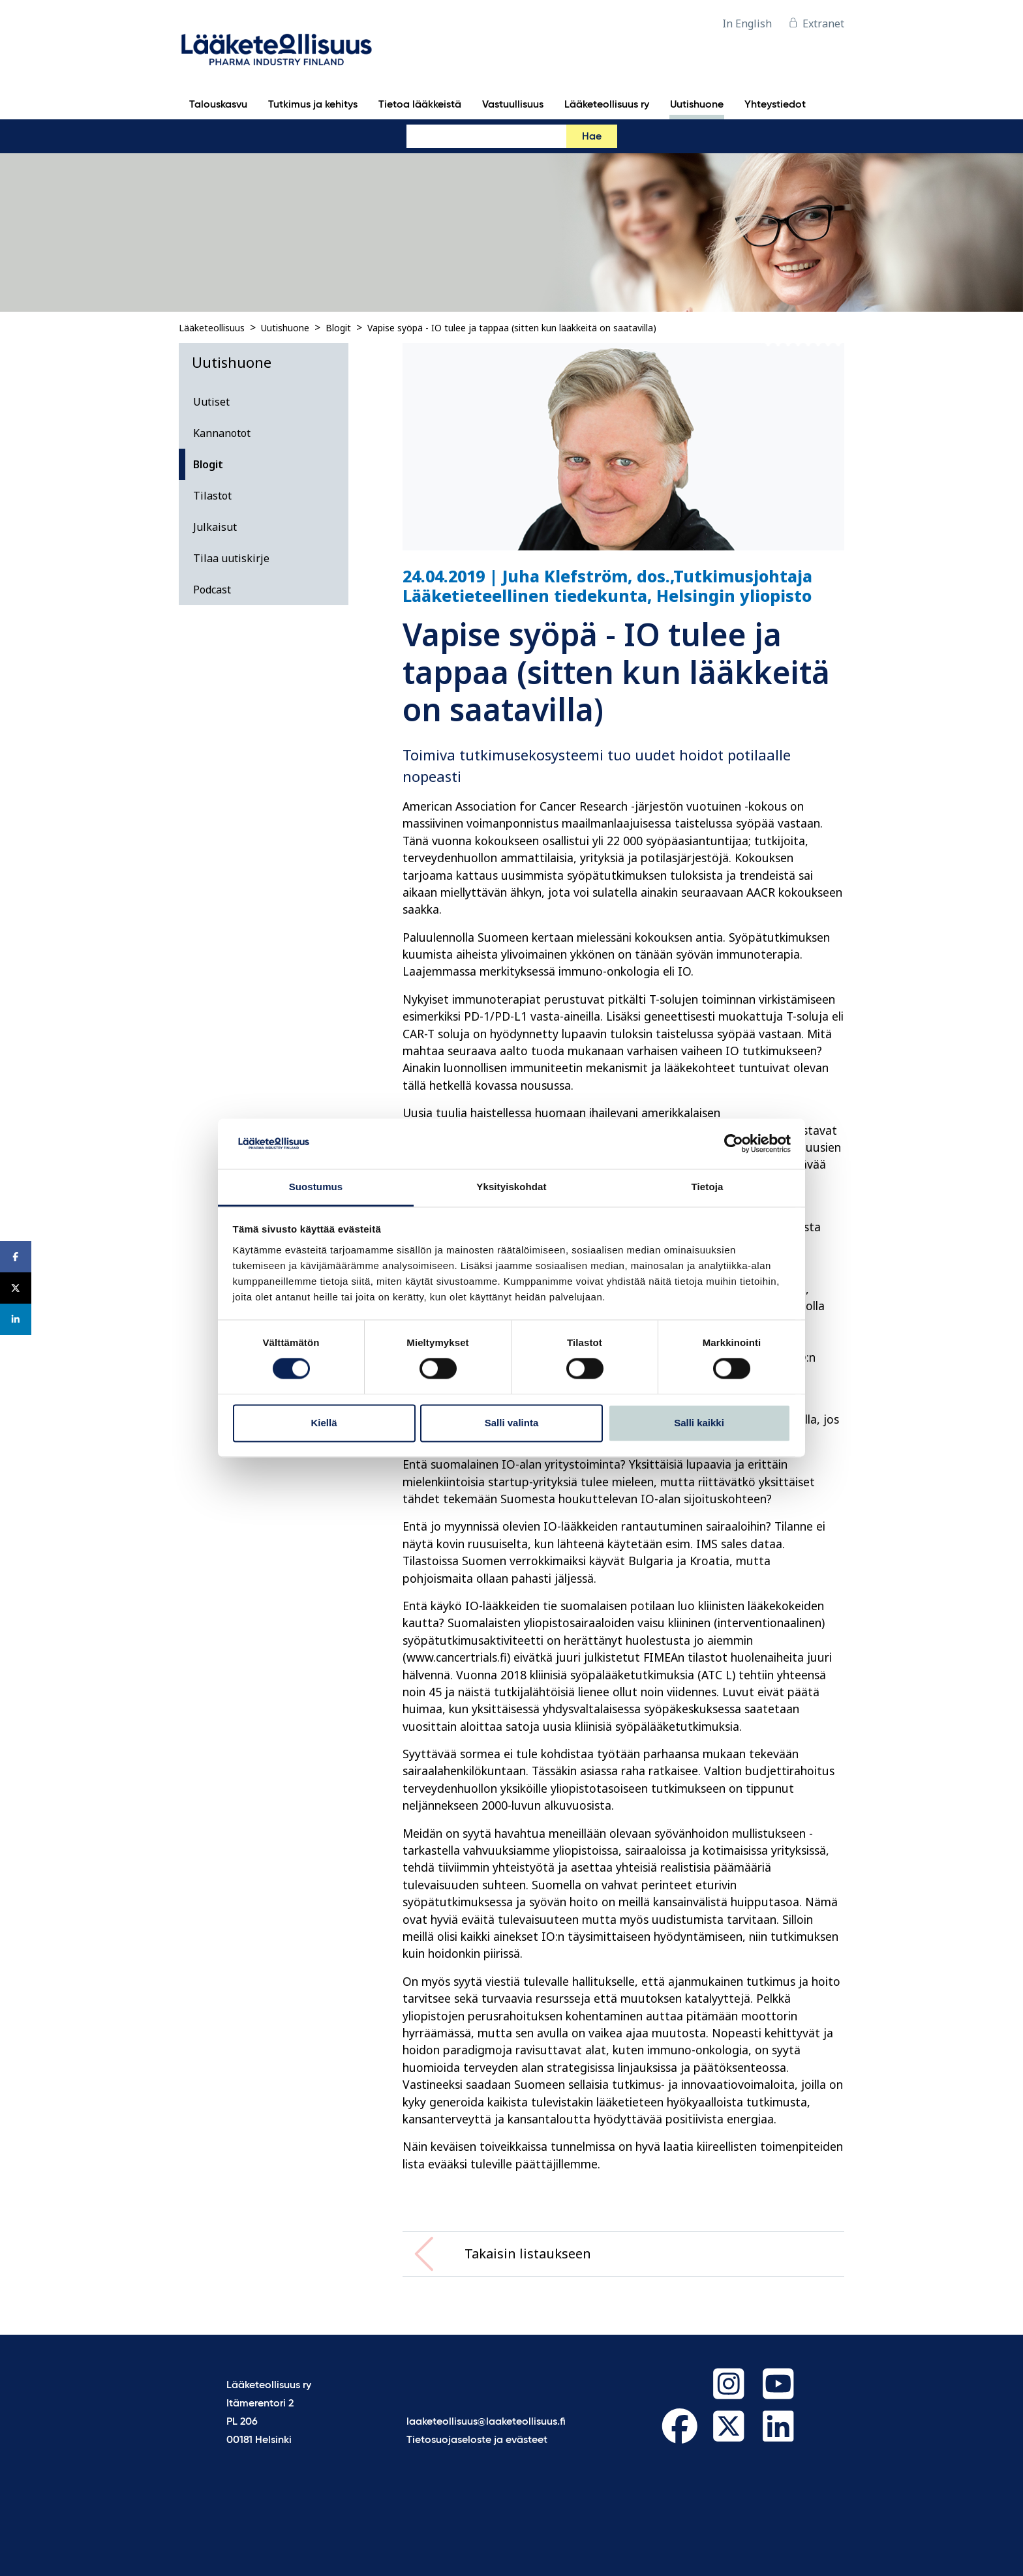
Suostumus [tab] (316, 1186)
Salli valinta (512, 1422)
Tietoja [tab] (708, 1186)
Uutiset (211, 402)
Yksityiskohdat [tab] (511, 1186)
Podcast (212, 589)
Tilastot (212, 495)
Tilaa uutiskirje (231, 558)
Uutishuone (285, 328)
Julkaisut (215, 527)
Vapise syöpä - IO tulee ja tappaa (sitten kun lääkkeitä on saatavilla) (511, 328)
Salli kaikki (699, 1422)
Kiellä (324, 1422)
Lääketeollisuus (212, 328)
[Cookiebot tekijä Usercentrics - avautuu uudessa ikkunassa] (734, 1144)
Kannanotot (222, 433)
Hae (592, 137)
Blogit (338, 328)
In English (747, 23)
